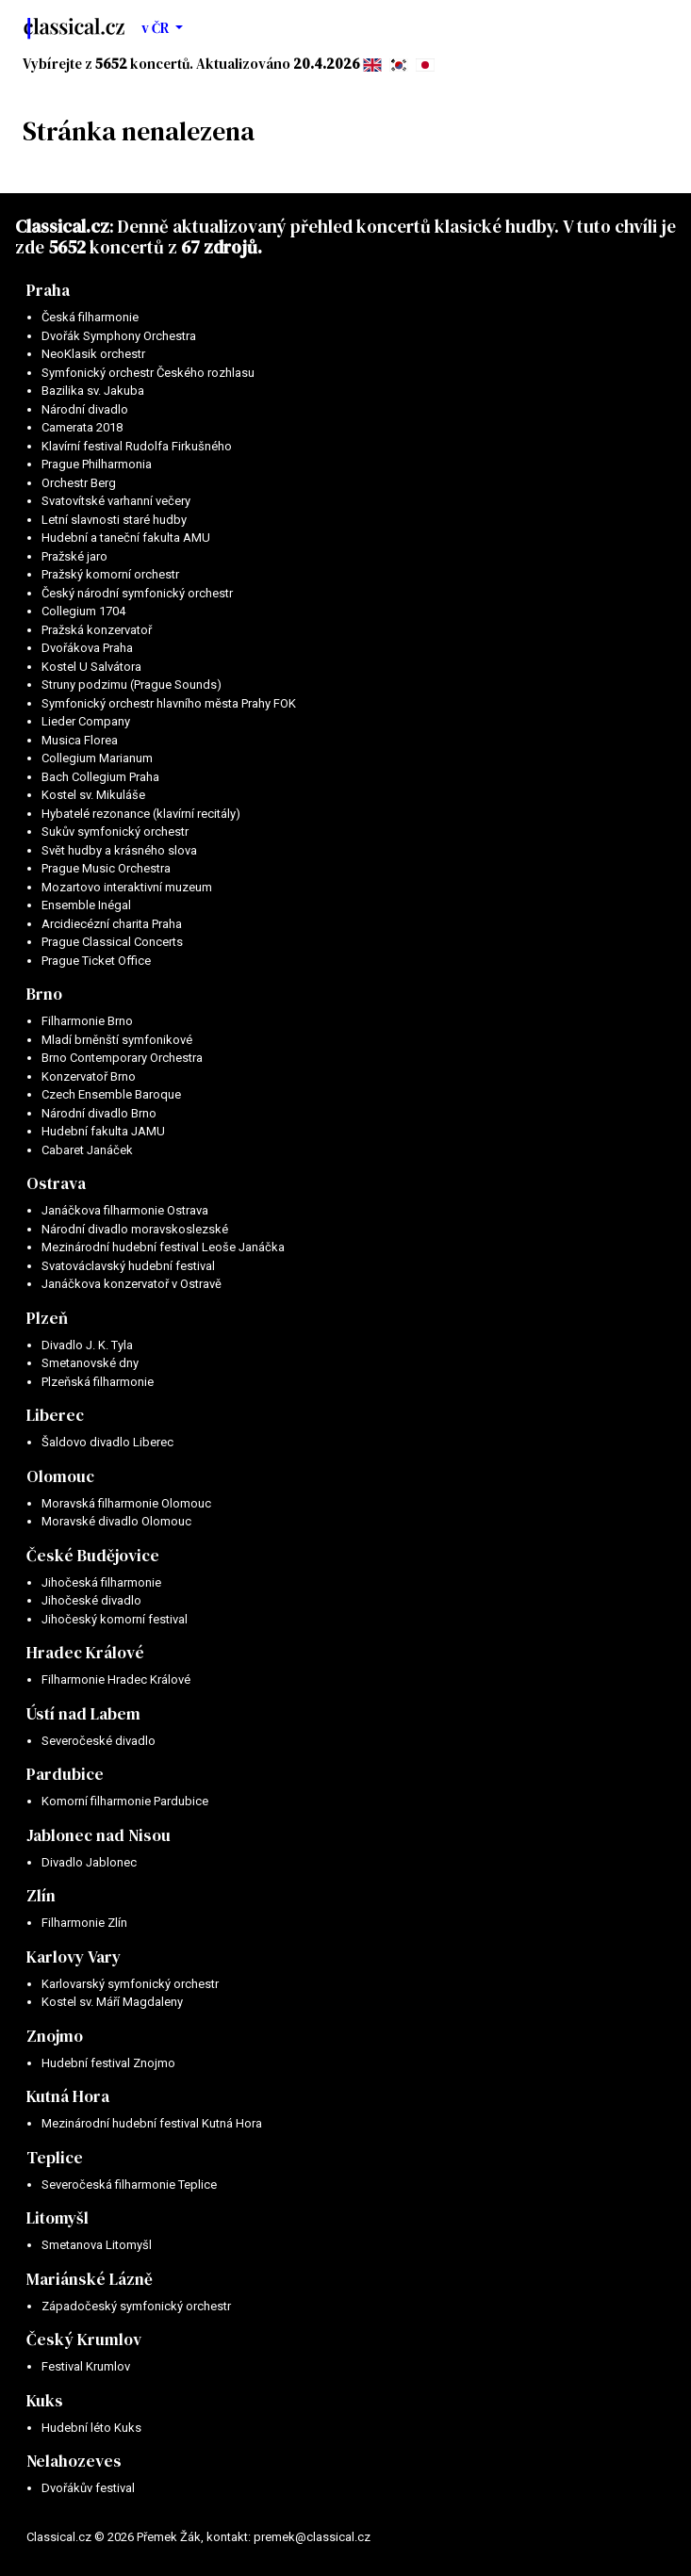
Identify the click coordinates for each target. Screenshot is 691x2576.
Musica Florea (79, 740)
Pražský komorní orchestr (110, 574)
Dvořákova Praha (87, 648)
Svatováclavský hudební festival (128, 1266)
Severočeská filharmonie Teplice (129, 2184)
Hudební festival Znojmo (108, 2063)
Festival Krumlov (85, 2366)
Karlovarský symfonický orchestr (130, 1984)
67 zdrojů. (221, 247)
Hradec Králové (85, 1652)
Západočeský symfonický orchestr (136, 2306)
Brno (44, 994)
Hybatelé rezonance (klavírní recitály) (140, 814)
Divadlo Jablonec (89, 1862)
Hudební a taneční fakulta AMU (125, 537)
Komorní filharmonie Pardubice (124, 1801)
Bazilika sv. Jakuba (92, 390)
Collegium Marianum (97, 758)
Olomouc (60, 1476)
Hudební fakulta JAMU (103, 1131)
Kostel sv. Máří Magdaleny (112, 2002)
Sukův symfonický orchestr (115, 831)
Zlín (41, 1895)
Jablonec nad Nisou (98, 1835)
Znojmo (54, 2036)
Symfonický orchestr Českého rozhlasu (148, 373)
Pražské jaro (74, 556)
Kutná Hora (67, 2096)
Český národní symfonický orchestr (137, 593)
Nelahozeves (74, 2461)
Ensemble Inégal (86, 905)
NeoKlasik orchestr (93, 354)
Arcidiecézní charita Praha (111, 924)
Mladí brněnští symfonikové (116, 1040)
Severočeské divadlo (98, 1741)
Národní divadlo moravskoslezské (134, 1229)
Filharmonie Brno (87, 1021)
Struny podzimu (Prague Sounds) (131, 684)
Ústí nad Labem (83, 1714)
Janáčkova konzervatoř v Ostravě (131, 1284)
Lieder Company (85, 721)
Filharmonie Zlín (84, 1923)
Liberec (55, 1415)
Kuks (44, 2400)
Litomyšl (57, 2218)
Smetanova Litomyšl (96, 2245)
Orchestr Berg (78, 483)
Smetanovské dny (90, 1363)
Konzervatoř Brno (88, 1076)
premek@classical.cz (312, 2537)
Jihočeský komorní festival (114, 1619)
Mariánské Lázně (89, 2279)
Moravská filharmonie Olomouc (126, 1503)
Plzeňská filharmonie (97, 1382)
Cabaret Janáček (87, 1150)
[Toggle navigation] (651, 28)
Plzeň (47, 1318)
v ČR (156, 28)
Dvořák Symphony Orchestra (118, 336)
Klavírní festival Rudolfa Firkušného (136, 446)
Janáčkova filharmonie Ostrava (124, 1210)
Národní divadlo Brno (98, 1113)
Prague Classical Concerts (112, 942)
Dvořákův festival (88, 2488)
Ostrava (56, 1183)
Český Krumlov (83, 2339)
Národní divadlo (84, 409)
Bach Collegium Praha (100, 777)
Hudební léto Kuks (91, 2428)
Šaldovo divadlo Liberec (107, 1442)
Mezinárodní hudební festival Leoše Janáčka (163, 1247)
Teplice (54, 2157)
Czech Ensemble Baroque (111, 1094)
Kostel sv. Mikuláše (93, 795)
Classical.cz (62, 226)
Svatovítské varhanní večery (115, 501)
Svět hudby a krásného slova (119, 850)
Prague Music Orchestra (106, 868)
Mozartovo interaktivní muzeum (126, 887)
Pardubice (65, 1774)
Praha (48, 290)
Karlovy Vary (73, 1957)
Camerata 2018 (82, 427)
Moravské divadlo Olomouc (116, 1521)
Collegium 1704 (83, 611)
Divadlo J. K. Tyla (87, 1345)
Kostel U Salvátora (91, 667)
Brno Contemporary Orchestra (122, 1058)
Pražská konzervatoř (96, 630)
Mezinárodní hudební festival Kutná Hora (151, 2123)
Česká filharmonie (90, 317)
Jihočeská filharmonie (101, 1582)
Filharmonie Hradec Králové (115, 1679)
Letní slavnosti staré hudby (114, 520)
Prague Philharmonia (96, 464)
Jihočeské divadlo (91, 1600)
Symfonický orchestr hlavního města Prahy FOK (168, 703)
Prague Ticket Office (96, 961)
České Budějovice (92, 1555)
